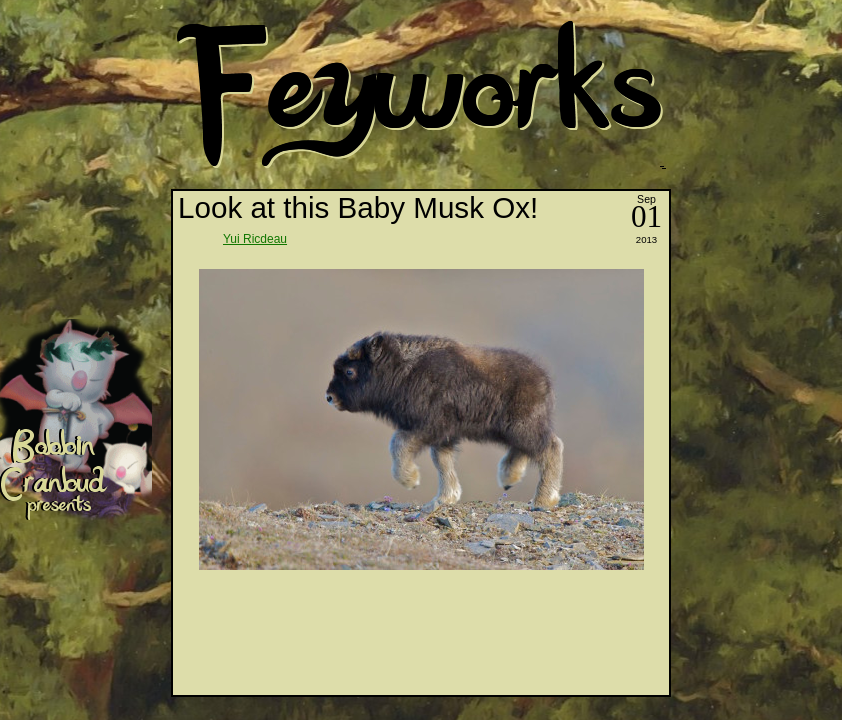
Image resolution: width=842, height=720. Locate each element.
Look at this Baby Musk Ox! (358, 207)
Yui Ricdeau (255, 239)
